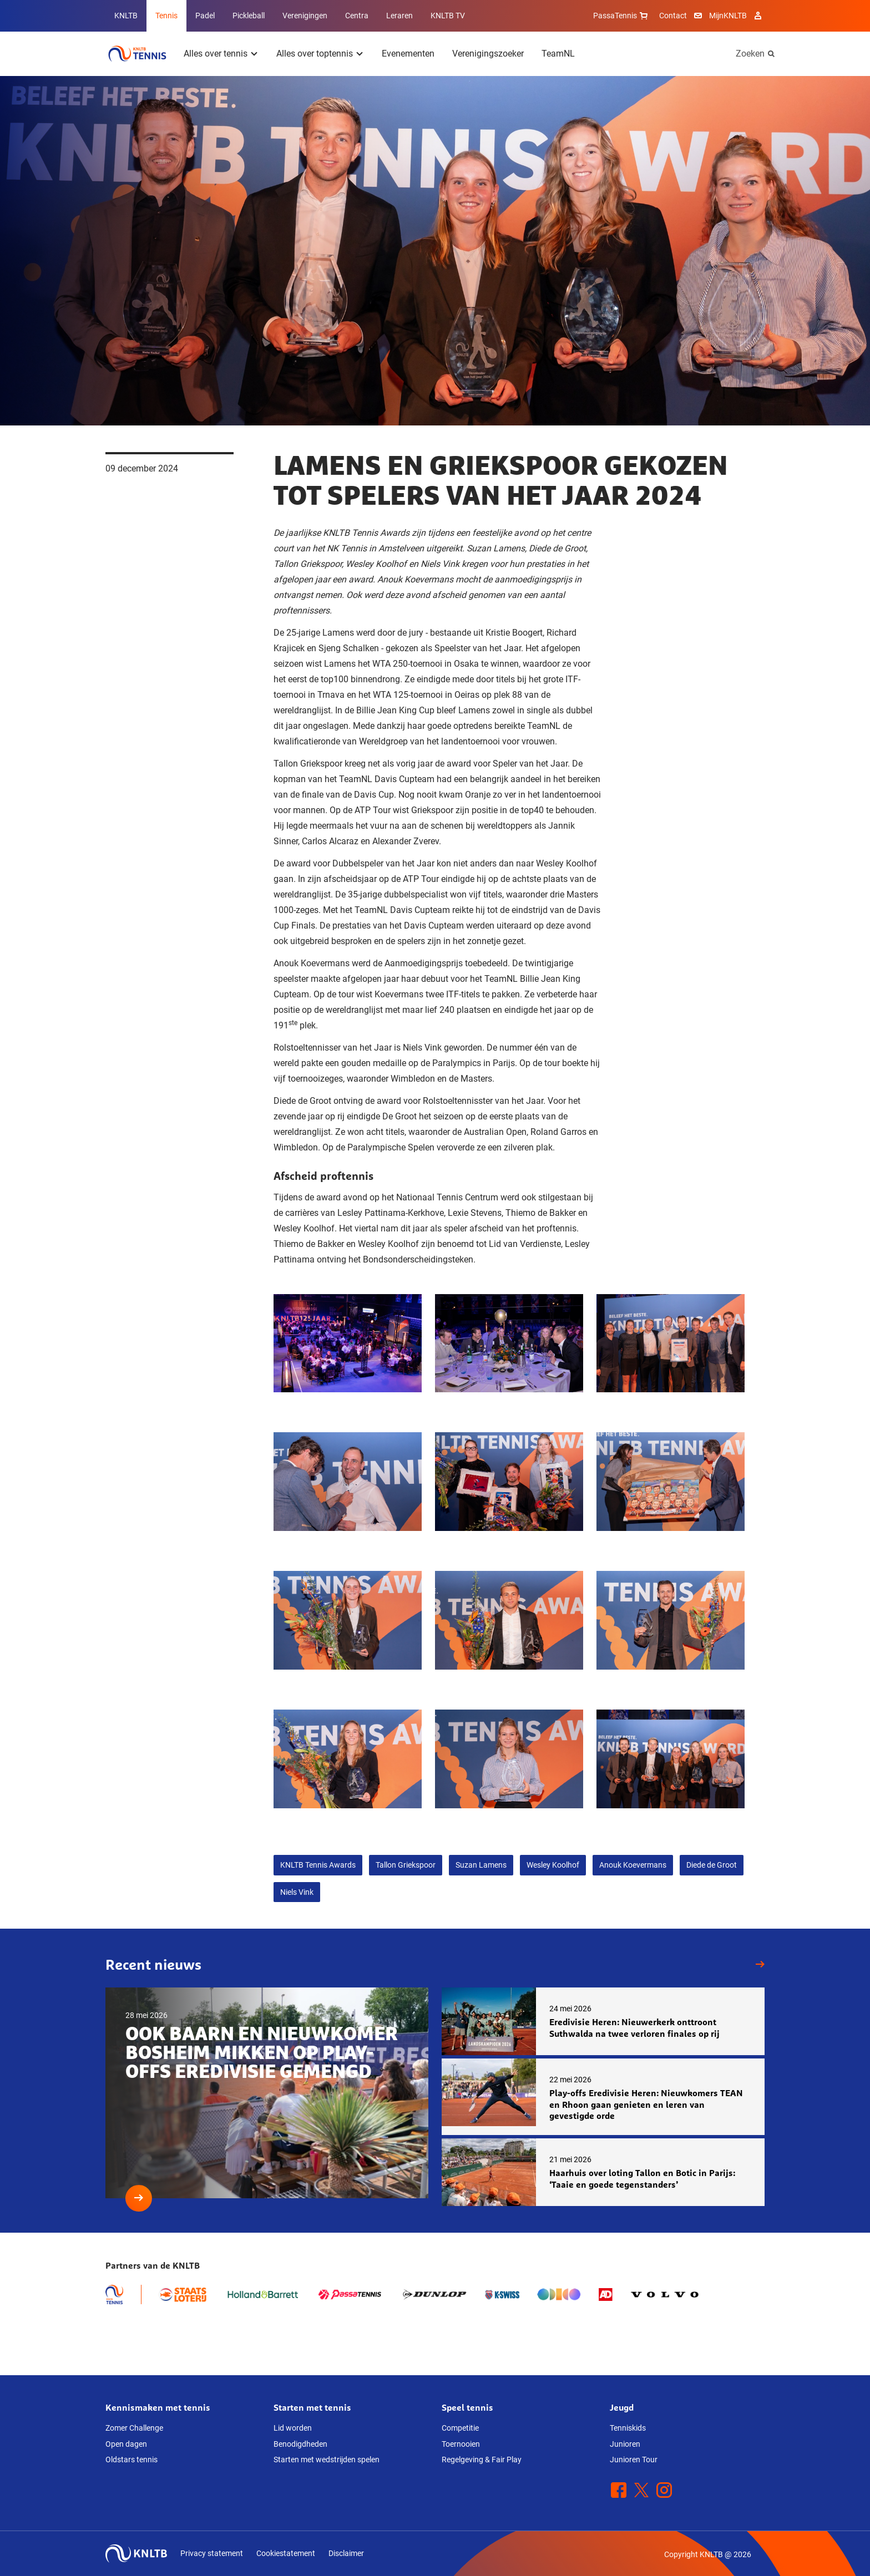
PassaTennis (621, 15)
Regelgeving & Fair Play (482, 2459)
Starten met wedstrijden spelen (327, 2459)
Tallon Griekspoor (406, 1864)
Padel (205, 15)
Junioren (625, 2444)
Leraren (399, 15)
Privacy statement (211, 2553)
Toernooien (461, 2444)
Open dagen (126, 2444)
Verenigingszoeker (488, 53)
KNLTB (126, 15)
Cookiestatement (285, 2553)
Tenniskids (628, 2427)
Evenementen (408, 53)
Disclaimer (346, 2553)
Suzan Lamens (481, 1864)
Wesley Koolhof (553, 1864)
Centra (356, 15)
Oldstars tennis (131, 2459)
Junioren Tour (633, 2459)
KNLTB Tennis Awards (318, 1864)
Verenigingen (304, 15)
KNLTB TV (448, 15)
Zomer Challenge (134, 2427)
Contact (673, 15)
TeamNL (558, 53)
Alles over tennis (215, 53)
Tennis (166, 15)
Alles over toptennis (314, 53)
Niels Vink (296, 1892)
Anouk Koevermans (632, 1864)
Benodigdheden (300, 2444)
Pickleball (248, 15)
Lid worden (293, 2427)
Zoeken (750, 53)
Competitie (460, 2427)
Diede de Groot (711, 1864)
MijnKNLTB (728, 15)
